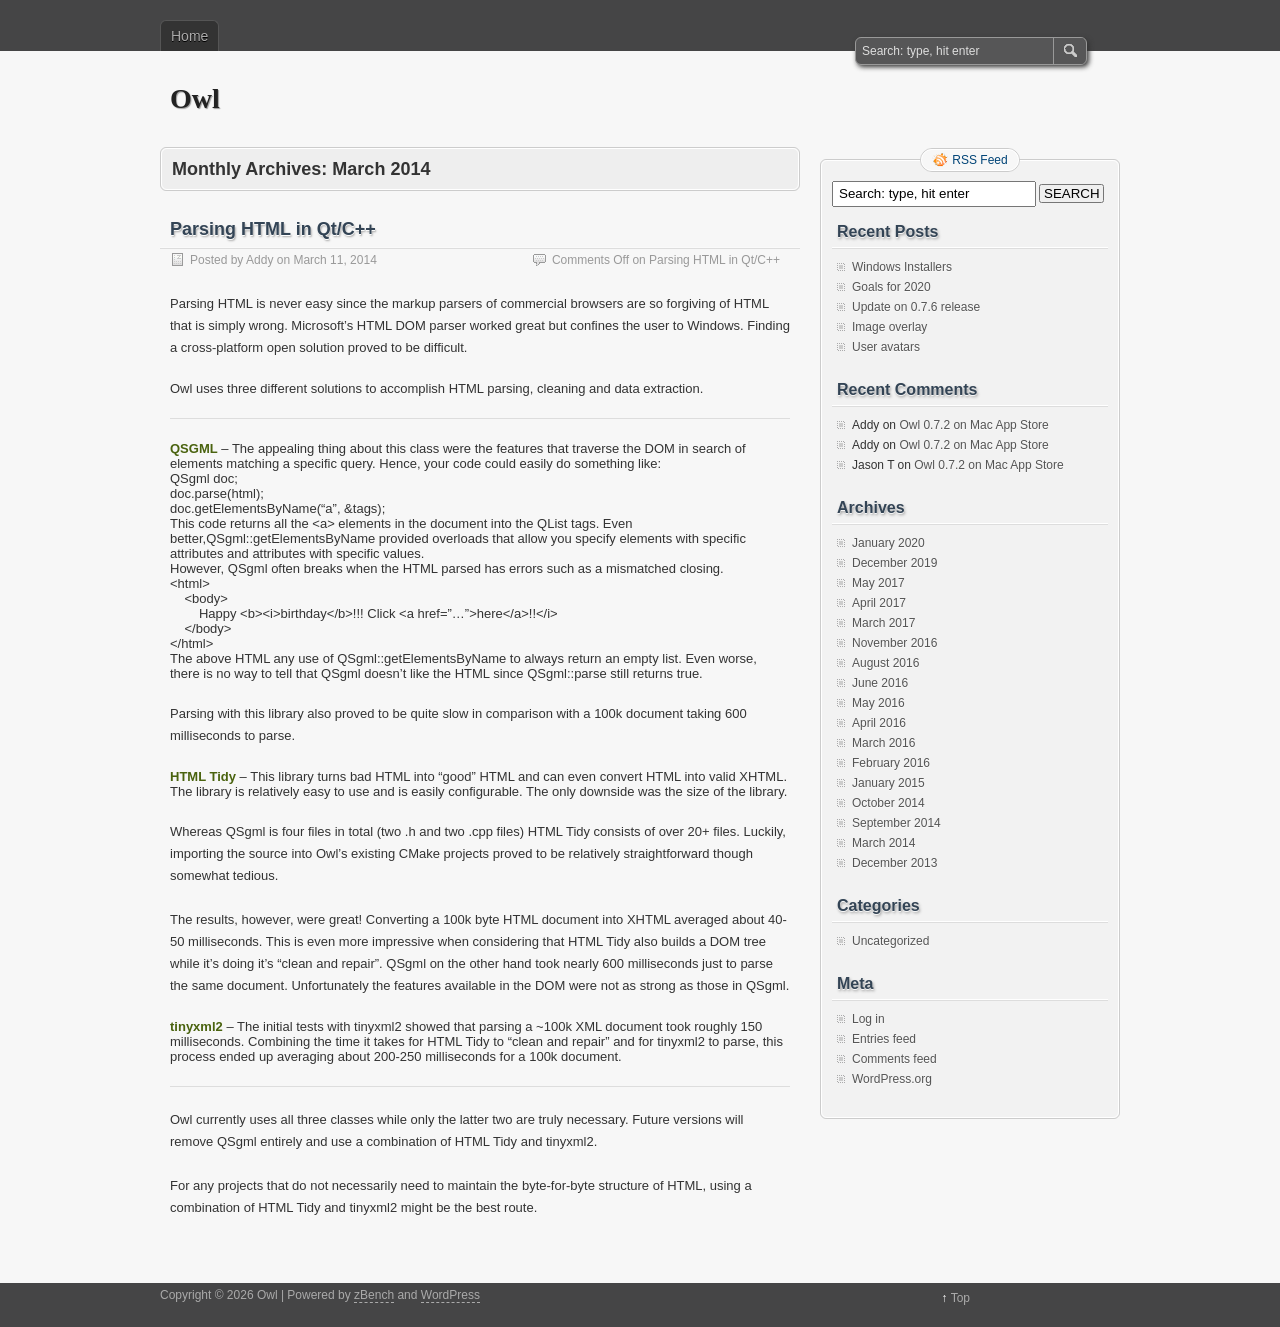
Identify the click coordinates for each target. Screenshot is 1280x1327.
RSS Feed (979, 160)
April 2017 (879, 603)
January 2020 (888, 543)
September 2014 (896, 823)
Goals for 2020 (891, 287)
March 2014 (883, 843)
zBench (374, 1295)
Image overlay (889, 327)
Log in (868, 1019)
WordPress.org (892, 1079)
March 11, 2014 (334, 260)
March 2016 (883, 743)
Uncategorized (890, 941)
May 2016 (878, 703)
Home (189, 36)
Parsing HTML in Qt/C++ (273, 229)
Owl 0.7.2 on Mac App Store (973, 425)
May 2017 (878, 583)
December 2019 (894, 563)
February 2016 (891, 763)
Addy (259, 260)
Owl (195, 98)
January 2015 (888, 783)
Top (960, 1298)
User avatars (886, 347)
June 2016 (880, 683)
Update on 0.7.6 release (916, 307)
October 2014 (888, 803)
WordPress (450, 1295)
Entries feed (884, 1039)
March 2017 (883, 623)
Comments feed (894, 1059)
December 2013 (894, 863)
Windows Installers (902, 267)
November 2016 (894, 643)
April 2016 (879, 723)
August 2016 (885, 663)
